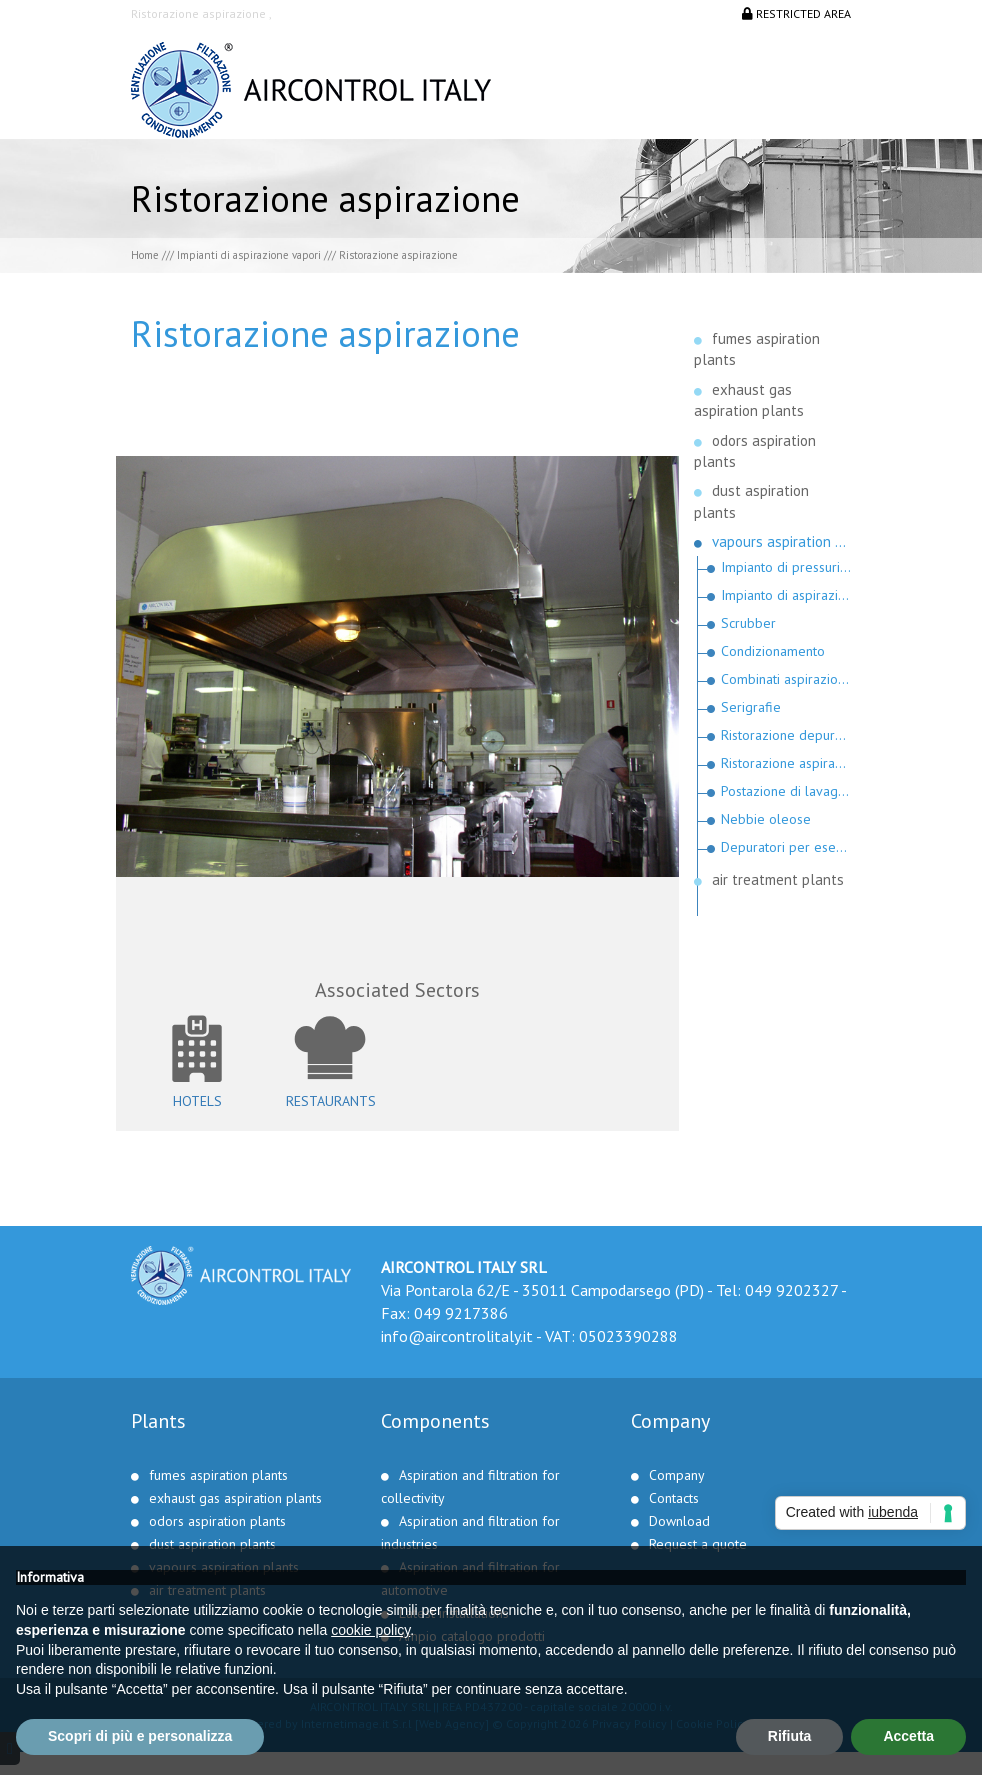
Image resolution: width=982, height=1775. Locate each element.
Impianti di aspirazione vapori (249, 255)
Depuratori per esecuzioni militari (786, 847)
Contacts (674, 1498)
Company (677, 1475)
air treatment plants (778, 879)
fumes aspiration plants (218, 1475)
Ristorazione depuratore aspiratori (786, 735)
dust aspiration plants (212, 1544)
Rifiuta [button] (790, 1736)
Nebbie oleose (766, 819)
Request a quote (698, 1544)
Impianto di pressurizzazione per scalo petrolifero (786, 567)
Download (679, 1521)
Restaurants (331, 1101)
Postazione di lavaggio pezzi (786, 791)
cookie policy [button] (370, 1630)
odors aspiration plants (217, 1521)
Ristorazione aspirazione (786, 763)
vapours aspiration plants (782, 541)
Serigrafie (751, 707)
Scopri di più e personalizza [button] (140, 1736)
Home (145, 255)
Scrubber (748, 623)
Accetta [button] (908, 1736)
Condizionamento (773, 651)
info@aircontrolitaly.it (457, 1336)
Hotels (197, 1101)
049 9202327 (791, 1290)
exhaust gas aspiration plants (235, 1498)
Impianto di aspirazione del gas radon (786, 595)
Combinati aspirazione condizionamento (786, 679)
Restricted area (796, 13)
